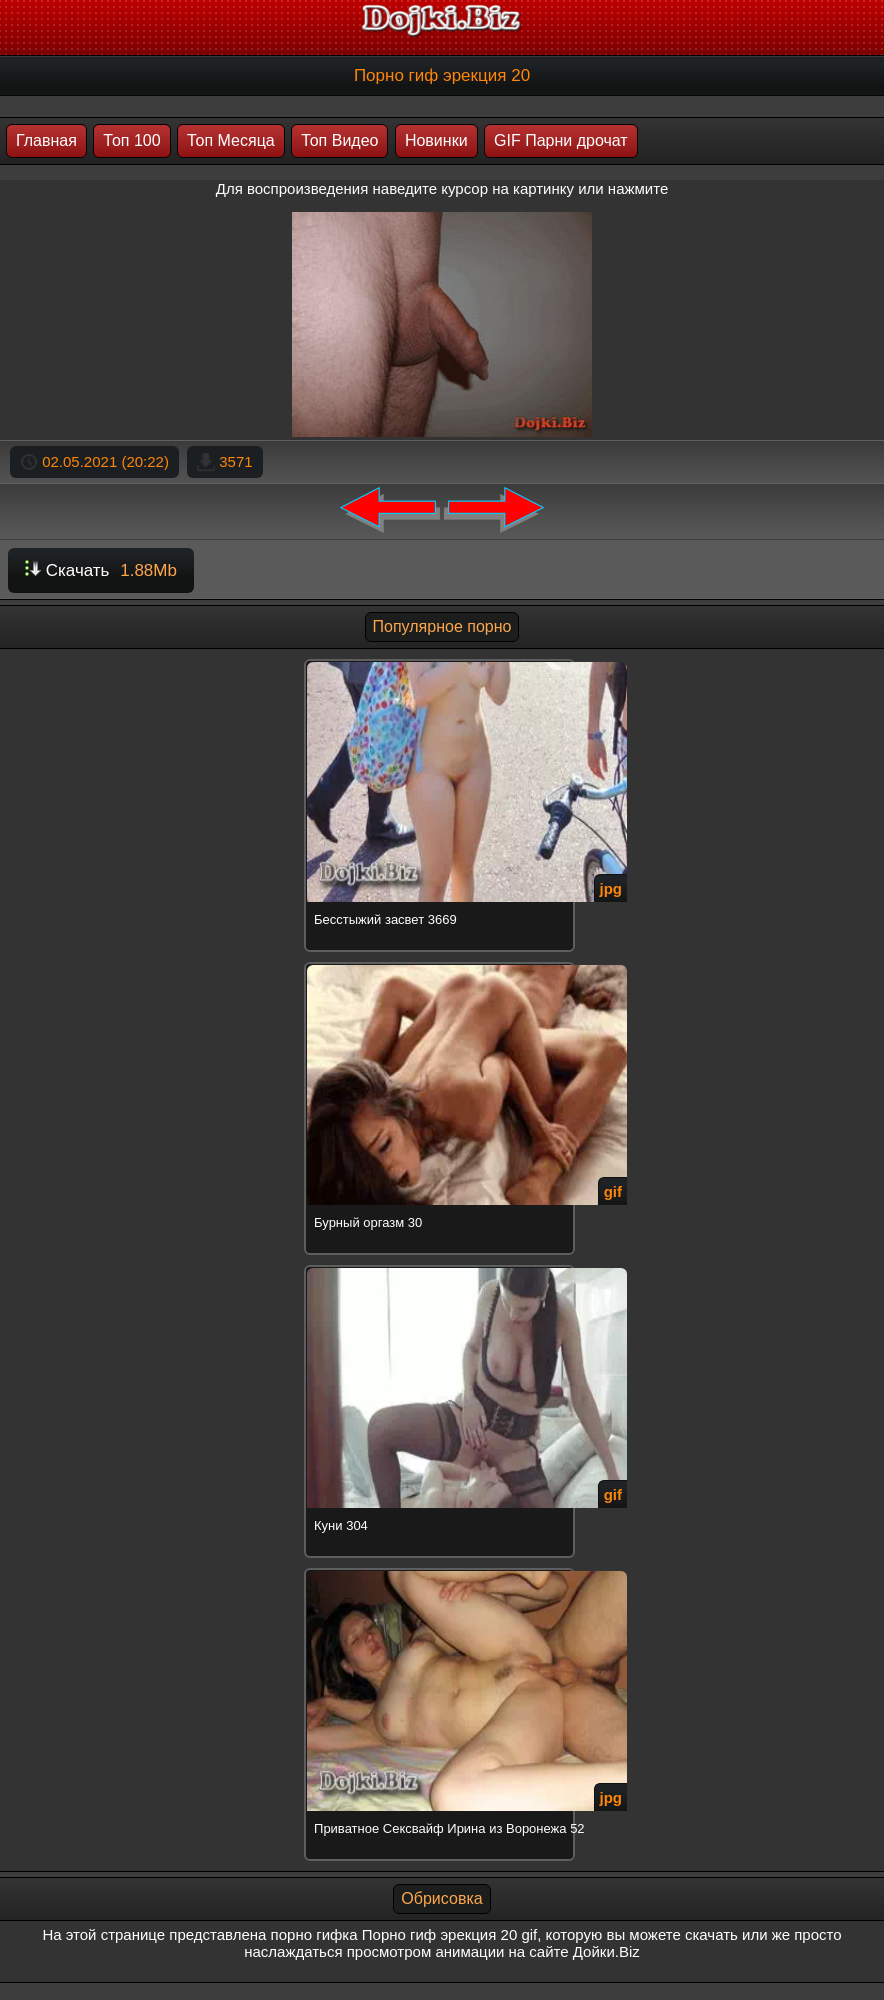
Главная (46, 140)
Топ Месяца (231, 140)
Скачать (101, 570)
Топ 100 (131, 140)
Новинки (436, 140)
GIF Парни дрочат (561, 140)
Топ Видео (339, 140)
